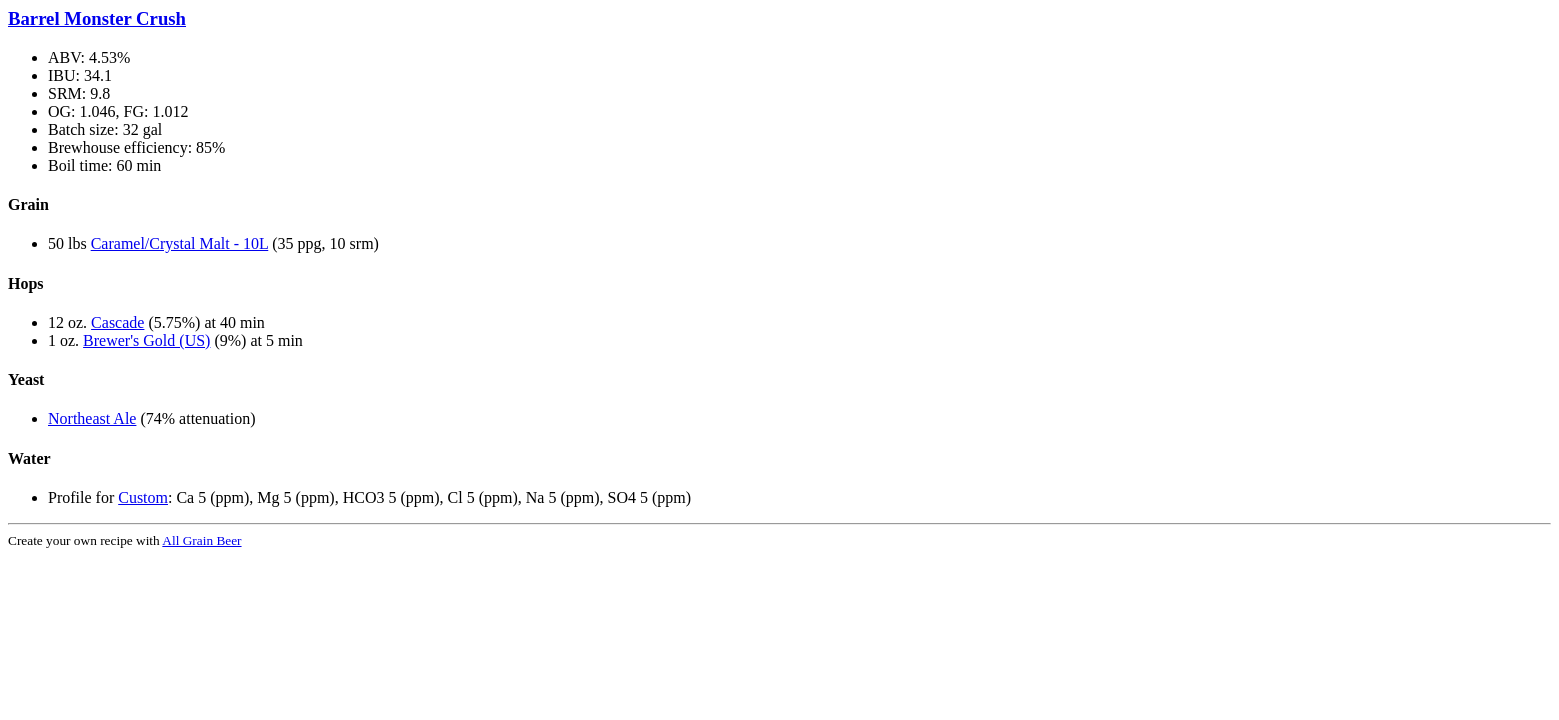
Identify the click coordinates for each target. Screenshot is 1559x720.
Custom (143, 497)
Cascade (117, 322)
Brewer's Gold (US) (146, 340)
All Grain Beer (201, 540)
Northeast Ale (92, 418)
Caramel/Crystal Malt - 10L (180, 243)
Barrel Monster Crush (97, 18)
